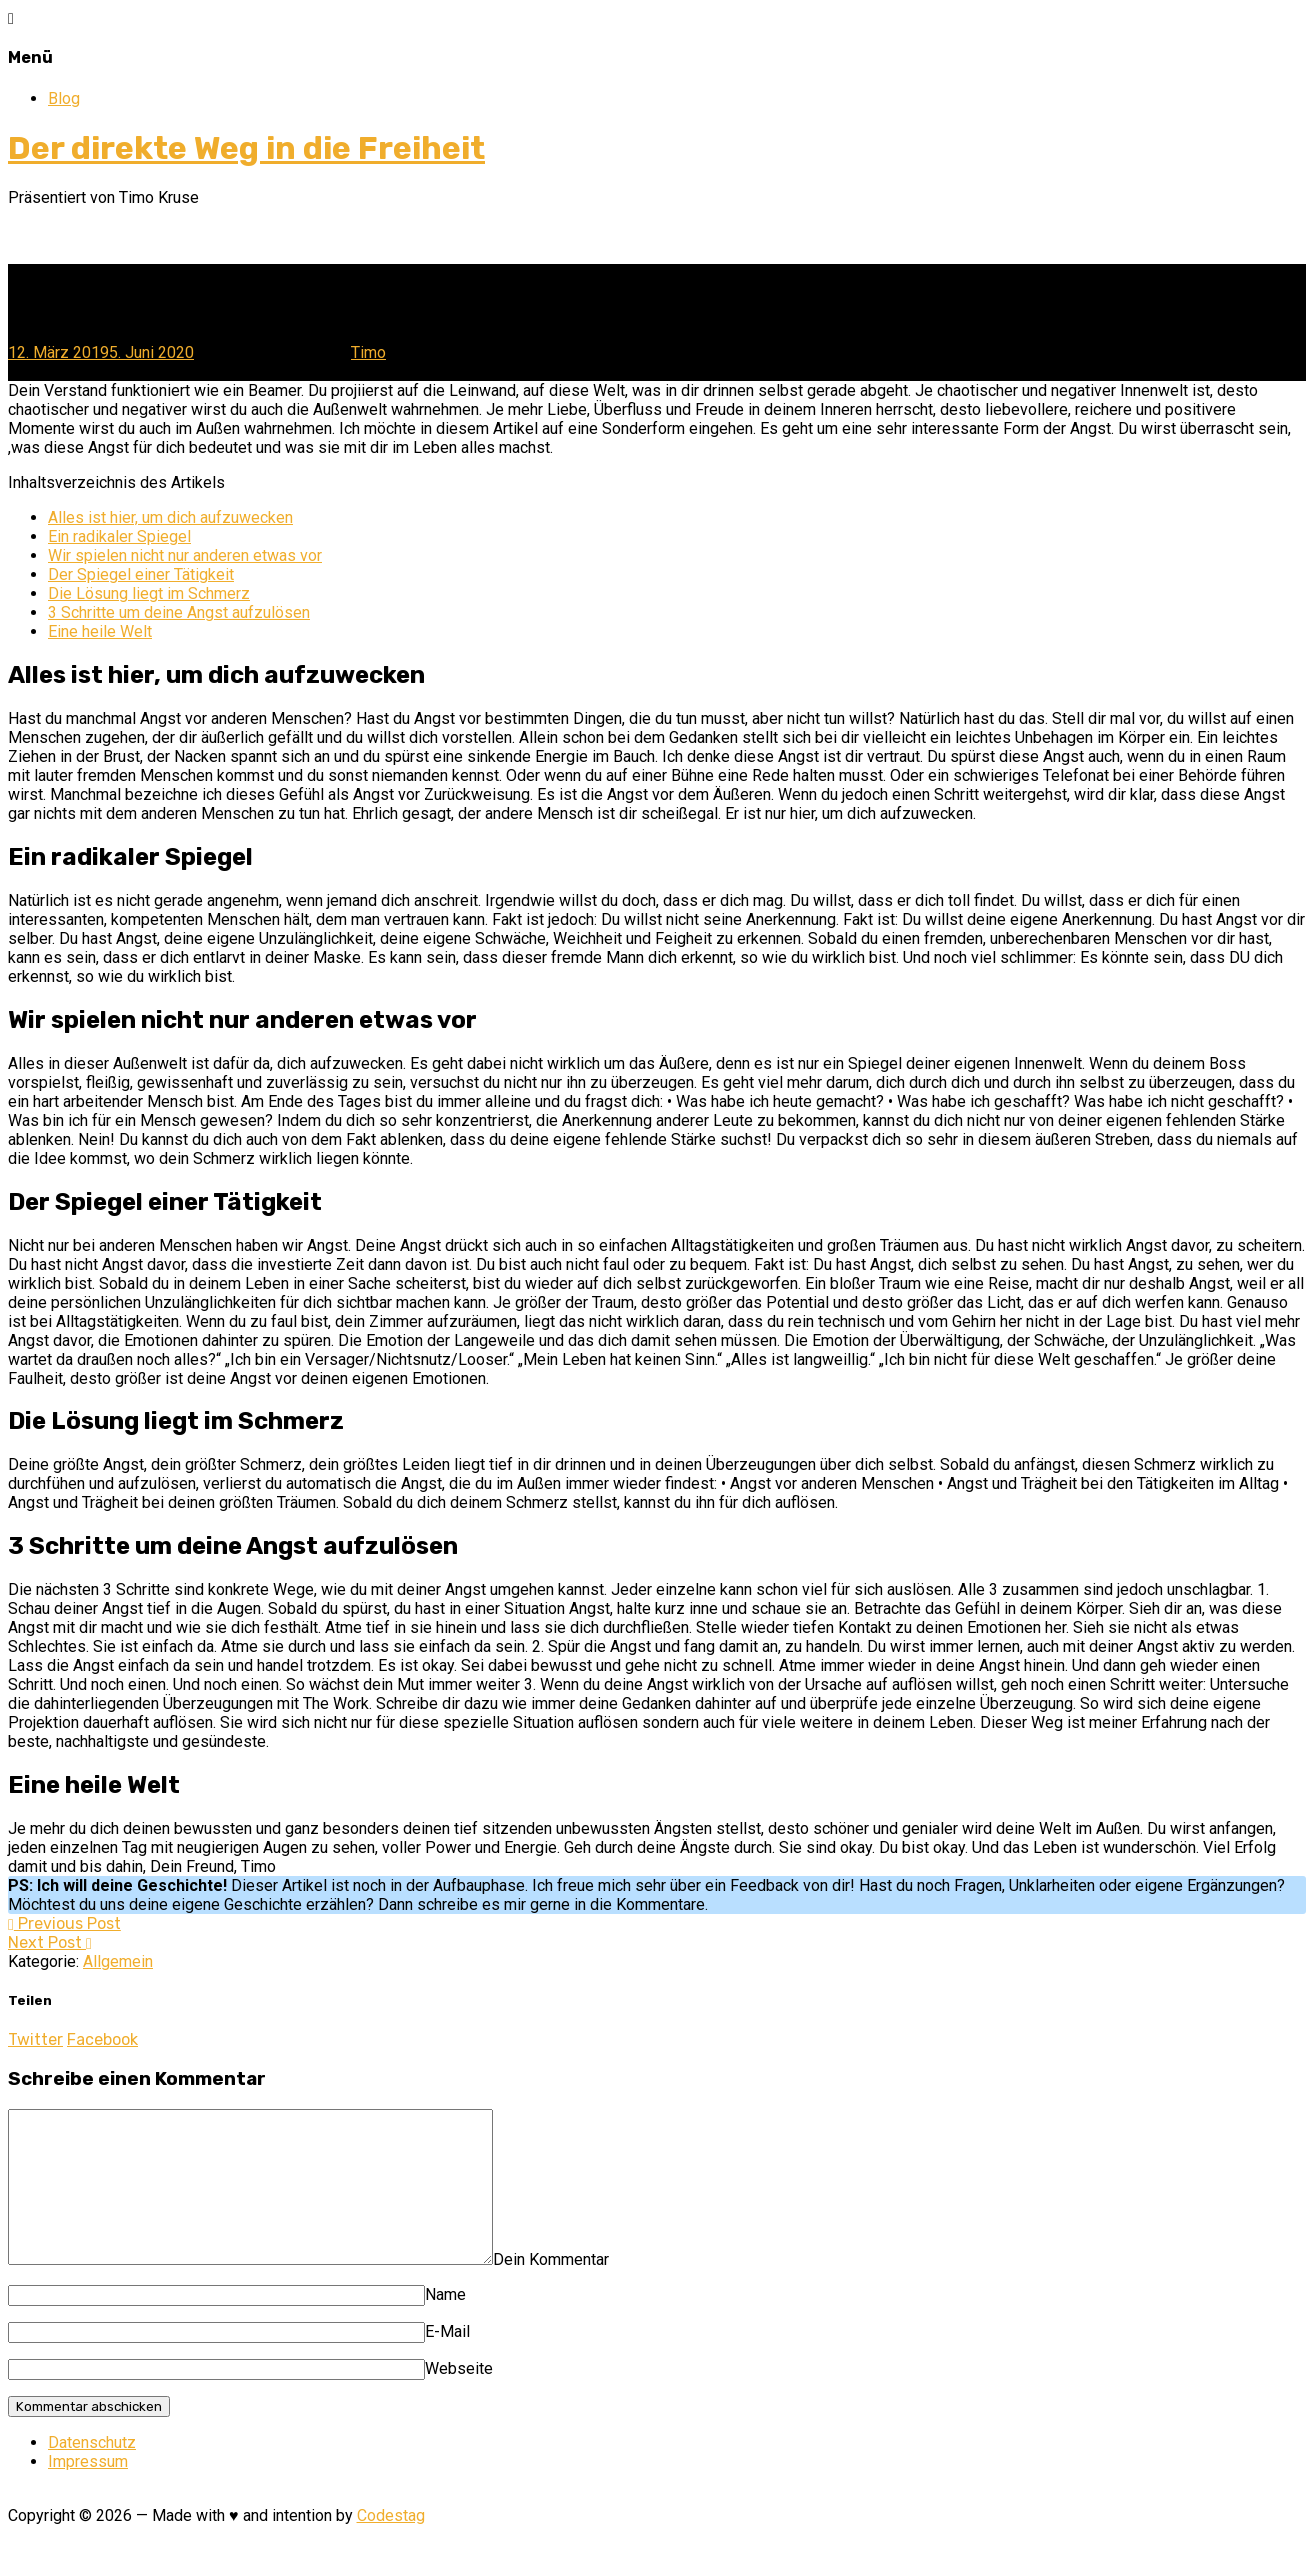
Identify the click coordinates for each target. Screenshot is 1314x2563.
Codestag (391, 2545)
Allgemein (118, 1961)
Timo (368, 352)
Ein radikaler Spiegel (119, 536)
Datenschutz (92, 2472)
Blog (64, 98)
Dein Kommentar (609, 2289)
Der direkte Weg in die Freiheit (246, 148)
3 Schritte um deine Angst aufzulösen (179, 612)
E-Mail (447, 2361)
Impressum (88, 2491)
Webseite (459, 2398)
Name (445, 2324)
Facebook (102, 2039)
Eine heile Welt (100, 631)
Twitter (35, 2039)
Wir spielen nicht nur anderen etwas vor (185, 555)
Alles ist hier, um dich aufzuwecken (170, 517)
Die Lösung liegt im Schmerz (149, 593)
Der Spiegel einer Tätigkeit (141, 574)
